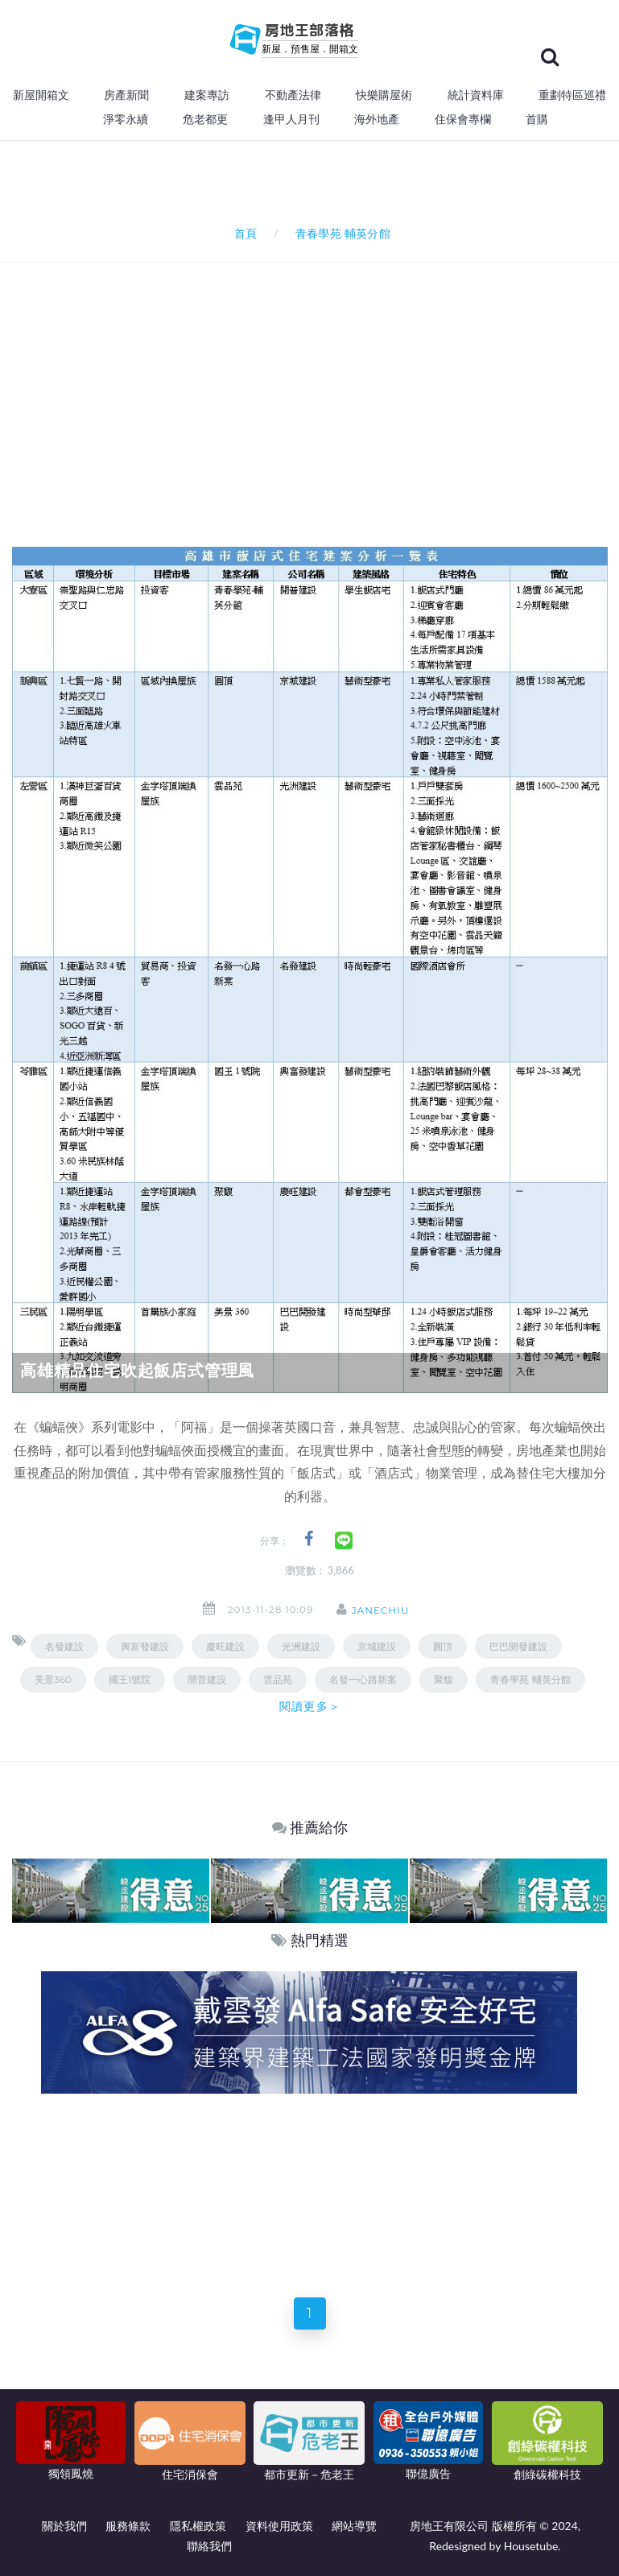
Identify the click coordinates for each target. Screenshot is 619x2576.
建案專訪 (206, 95)
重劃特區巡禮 (572, 95)
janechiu (382, 1610)
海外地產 (376, 119)
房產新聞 (126, 95)
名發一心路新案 (363, 1679)
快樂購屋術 (384, 95)
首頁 (243, 233)
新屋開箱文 (41, 95)
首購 (537, 119)
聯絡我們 (209, 2546)
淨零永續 (125, 119)
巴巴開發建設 (518, 1646)
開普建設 (207, 1679)
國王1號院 (130, 1679)
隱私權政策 (198, 2526)
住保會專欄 (463, 119)
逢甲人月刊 (291, 119)
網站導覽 (354, 2526)
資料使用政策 (279, 2526)
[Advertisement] (315, 383)
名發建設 (64, 1646)
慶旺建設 (225, 1646)
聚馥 (443, 1679)
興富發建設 (145, 1646)
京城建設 (376, 1646)
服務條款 (128, 2526)
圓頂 (442, 1646)
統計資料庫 (476, 95)
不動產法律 (293, 95)
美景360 (53, 1679)
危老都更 (205, 119)
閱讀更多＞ (309, 1706)
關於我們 (64, 2526)
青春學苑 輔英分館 (530, 1679)
